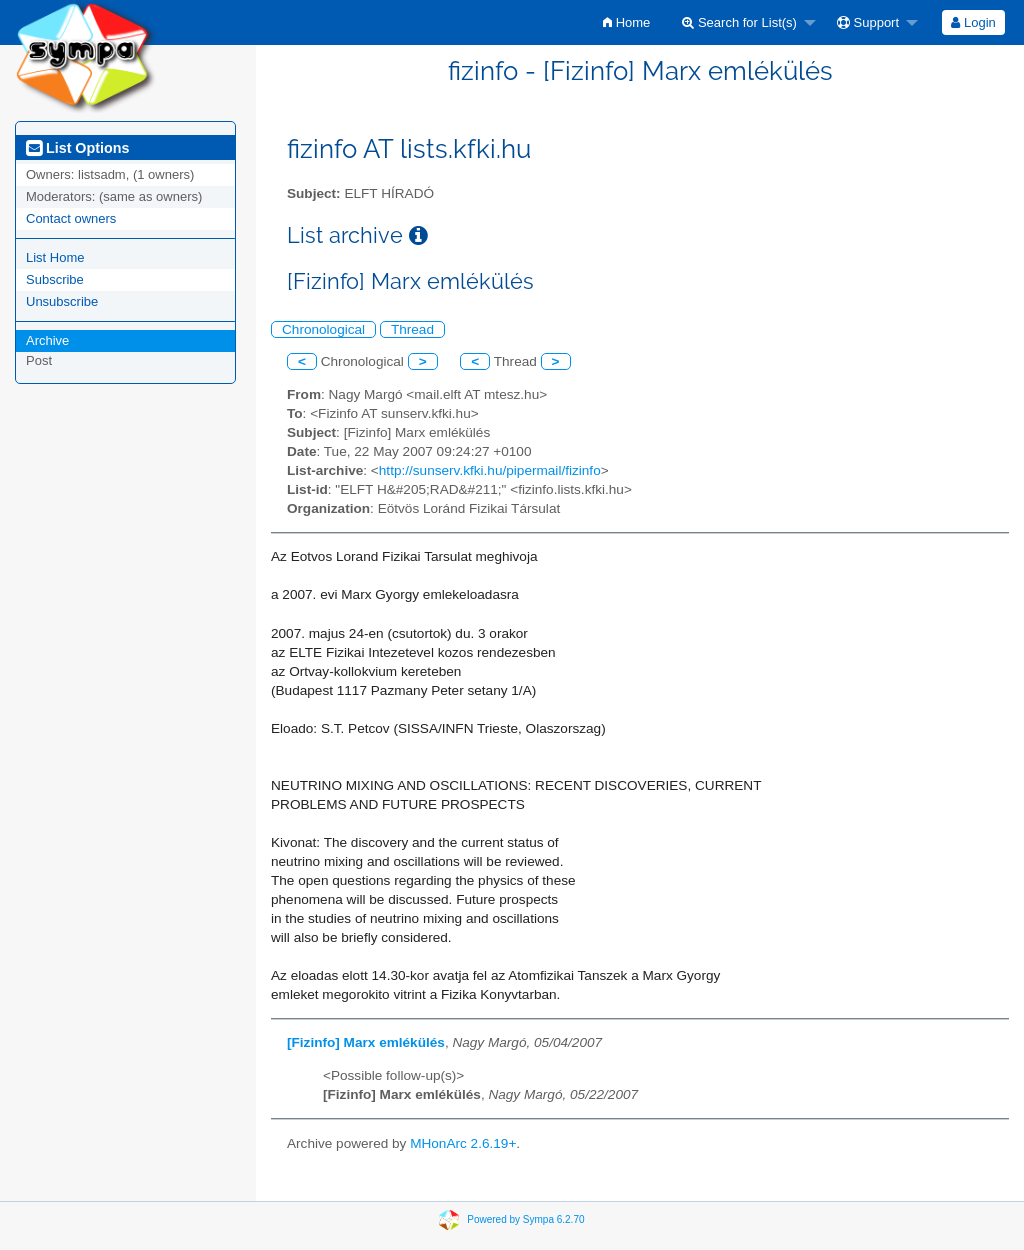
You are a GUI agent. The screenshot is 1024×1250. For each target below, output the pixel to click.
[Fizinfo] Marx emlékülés (366, 1042)
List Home (55, 257)
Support (868, 22)
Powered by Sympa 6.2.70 (525, 1218)
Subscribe (55, 279)
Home (626, 22)
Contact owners (71, 218)
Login (973, 22)
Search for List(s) (739, 22)
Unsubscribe (62, 301)
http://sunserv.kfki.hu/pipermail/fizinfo (490, 470)
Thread (412, 329)
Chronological (323, 329)
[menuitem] (626, 22)
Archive (47, 340)
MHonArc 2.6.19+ (463, 1143)
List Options (77, 148)
